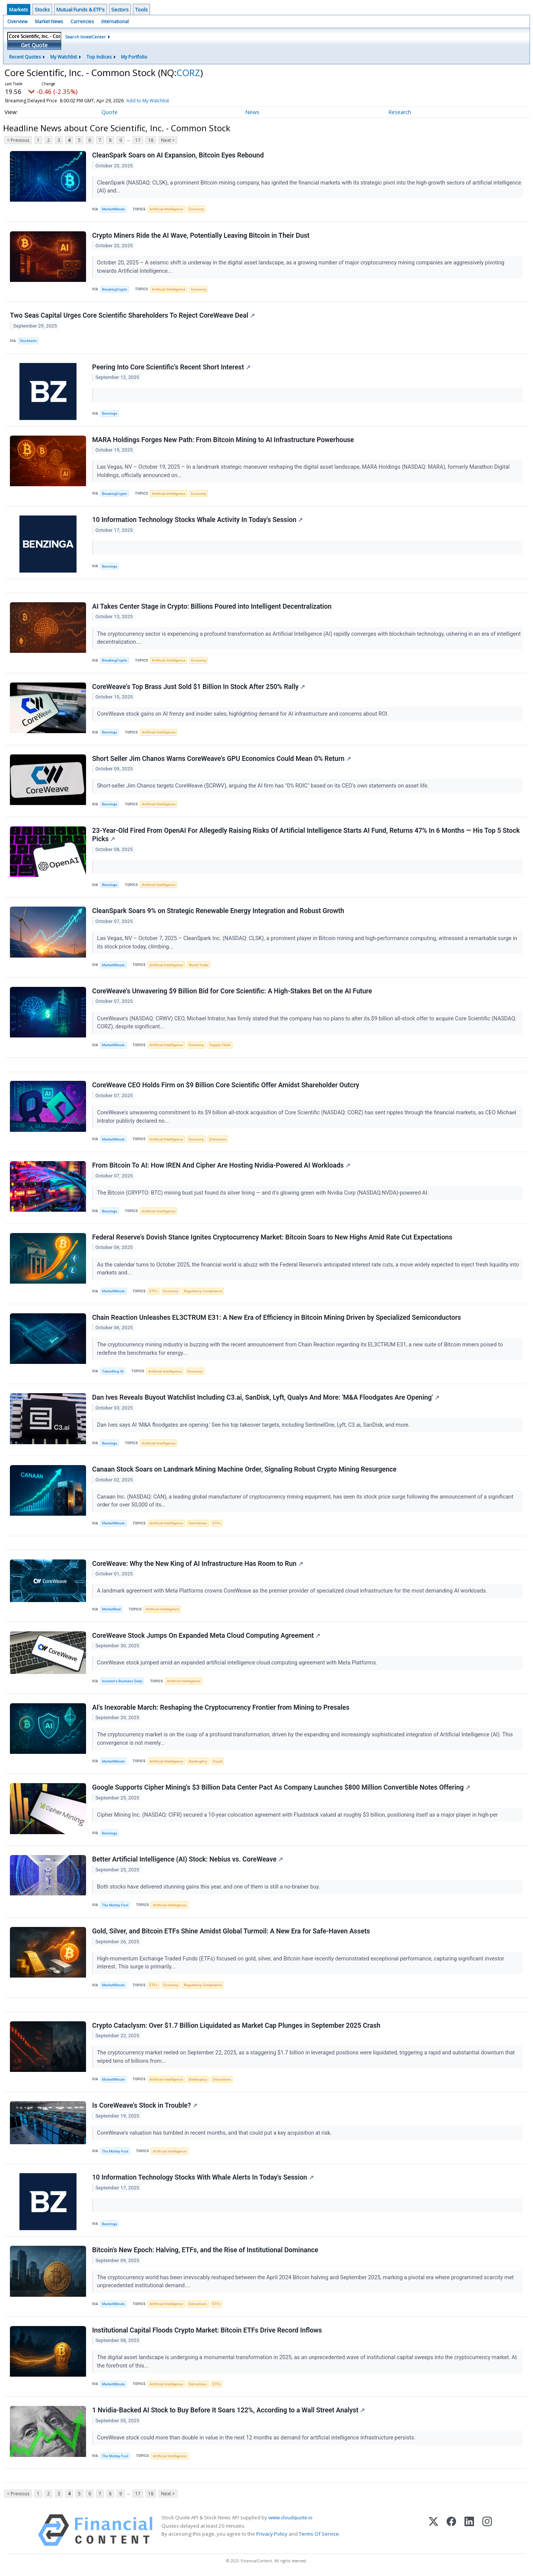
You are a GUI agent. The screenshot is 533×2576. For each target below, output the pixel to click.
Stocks (42, 9)
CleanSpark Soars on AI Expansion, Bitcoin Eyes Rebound (178, 155)
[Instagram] (487, 2530)
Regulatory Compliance (203, 1291)
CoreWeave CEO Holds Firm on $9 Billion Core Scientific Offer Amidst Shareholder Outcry (225, 1085)
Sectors (120, 9)
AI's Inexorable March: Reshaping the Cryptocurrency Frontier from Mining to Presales (220, 1708)
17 (137, 140)
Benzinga (109, 413)
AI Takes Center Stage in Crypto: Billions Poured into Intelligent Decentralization (212, 606)
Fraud (217, 1762)
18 (150, 140)
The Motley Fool (115, 1905)
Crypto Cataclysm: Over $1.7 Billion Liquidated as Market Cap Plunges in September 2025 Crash (236, 2026)
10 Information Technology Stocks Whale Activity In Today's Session (197, 519)
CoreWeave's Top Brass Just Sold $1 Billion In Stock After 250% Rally (198, 687)
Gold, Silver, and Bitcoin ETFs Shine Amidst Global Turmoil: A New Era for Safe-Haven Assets (231, 1931)
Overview (17, 21)
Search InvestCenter (85, 37)
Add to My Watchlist (161, 100)
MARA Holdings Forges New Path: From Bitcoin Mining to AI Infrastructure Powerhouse (223, 440)
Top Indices (99, 57)
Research (399, 112)
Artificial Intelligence (166, 209)
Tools (141, 9)
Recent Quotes (25, 57)
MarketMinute (113, 209)
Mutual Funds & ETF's (80, 9)
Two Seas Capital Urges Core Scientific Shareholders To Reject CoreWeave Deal (132, 315)
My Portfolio (134, 57)
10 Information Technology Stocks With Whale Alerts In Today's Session (203, 2178)
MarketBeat (111, 1609)
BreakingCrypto (114, 289)
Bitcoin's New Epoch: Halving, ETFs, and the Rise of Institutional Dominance (205, 2251)
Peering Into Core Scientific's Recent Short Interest (171, 367)
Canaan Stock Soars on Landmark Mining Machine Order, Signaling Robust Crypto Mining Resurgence (244, 1469)
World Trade (199, 965)
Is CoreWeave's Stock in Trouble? (144, 2106)
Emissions (217, 1139)
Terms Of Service (319, 2534)
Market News (49, 21)
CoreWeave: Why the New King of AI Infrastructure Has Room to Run (197, 1564)
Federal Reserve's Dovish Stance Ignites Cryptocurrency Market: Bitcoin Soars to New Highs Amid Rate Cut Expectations (272, 1237)
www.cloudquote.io (290, 2518)
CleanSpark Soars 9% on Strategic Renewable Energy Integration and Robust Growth (218, 911)
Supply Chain (220, 1045)
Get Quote (34, 45)
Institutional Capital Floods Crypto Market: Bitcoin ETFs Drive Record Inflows (207, 2330)
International (115, 21)
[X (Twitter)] (433, 2530)
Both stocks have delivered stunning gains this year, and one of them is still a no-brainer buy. (209, 1887)
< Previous (18, 140)
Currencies (82, 21)
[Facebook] (451, 2530)
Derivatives (198, 1523)
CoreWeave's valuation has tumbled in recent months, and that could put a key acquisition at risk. (215, 2133)
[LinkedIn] (469, 2530)
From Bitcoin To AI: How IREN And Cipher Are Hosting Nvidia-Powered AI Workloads (221, 1165)
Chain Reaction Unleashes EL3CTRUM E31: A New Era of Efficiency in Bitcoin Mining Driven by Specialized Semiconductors (276, 1317)
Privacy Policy (271, 2534)
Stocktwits (28, 341)
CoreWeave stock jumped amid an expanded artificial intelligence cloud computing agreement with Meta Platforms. (238, 1663)
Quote (110, 112)
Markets (18, 9)
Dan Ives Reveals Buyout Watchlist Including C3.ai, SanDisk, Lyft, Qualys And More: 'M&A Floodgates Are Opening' (265, 1398)
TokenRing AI (113, 1372)
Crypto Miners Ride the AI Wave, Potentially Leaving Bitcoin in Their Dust (201, 235)
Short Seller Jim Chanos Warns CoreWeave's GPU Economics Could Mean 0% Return (221, 758)
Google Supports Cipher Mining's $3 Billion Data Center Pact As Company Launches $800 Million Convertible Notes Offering (281, 1788)
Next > (168, 140)
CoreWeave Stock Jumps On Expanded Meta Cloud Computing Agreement (206, 1636)
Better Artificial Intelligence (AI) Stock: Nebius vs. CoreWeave (187, 1859)
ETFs (153, 1291)
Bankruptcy (198, 1762)
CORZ (188, 72)
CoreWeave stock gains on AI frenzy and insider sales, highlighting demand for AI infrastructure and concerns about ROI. (243, 714)
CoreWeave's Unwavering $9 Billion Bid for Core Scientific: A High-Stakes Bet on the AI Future (232, 991)
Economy (196, 209)
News (252, 112)
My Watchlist (63, 57)
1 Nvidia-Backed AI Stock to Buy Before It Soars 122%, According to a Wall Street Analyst (228, 2411)
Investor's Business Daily (122, 1681)
